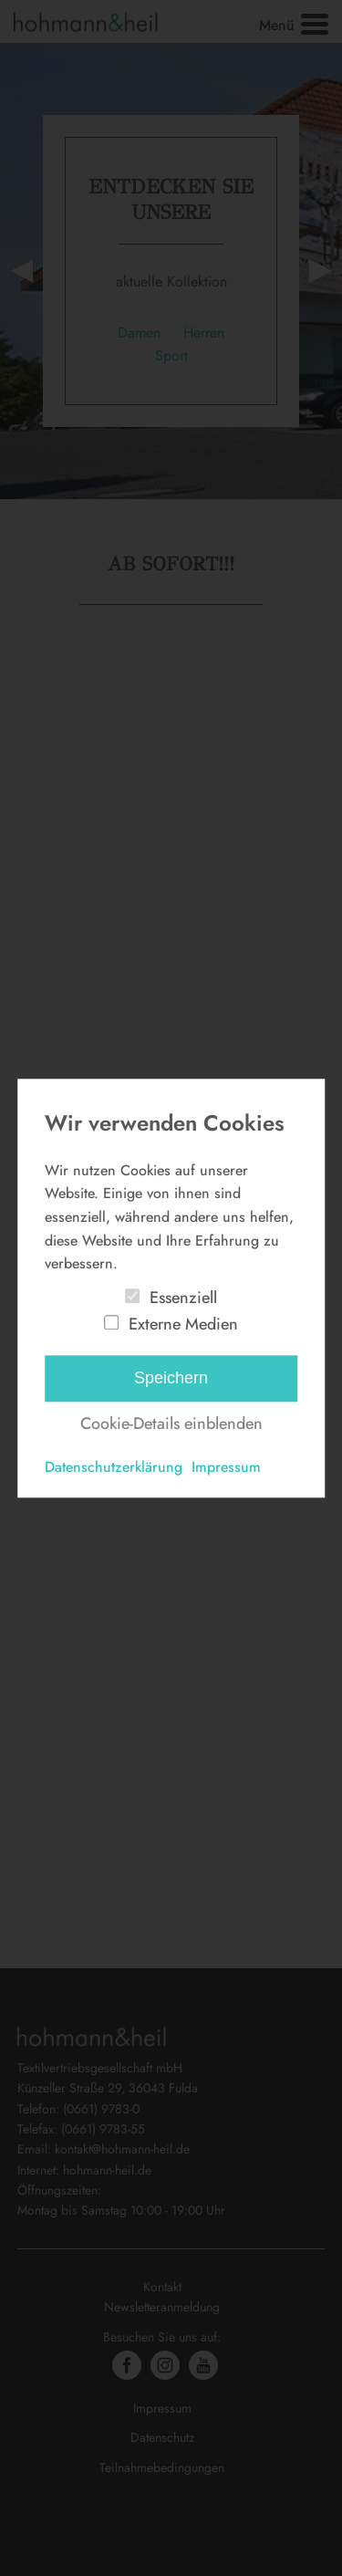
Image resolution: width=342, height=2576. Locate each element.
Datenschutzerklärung (113, 1467)
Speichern (171, 1379)
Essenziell (183, 1297)
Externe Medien (183, 1324)
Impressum (226, 1467)
